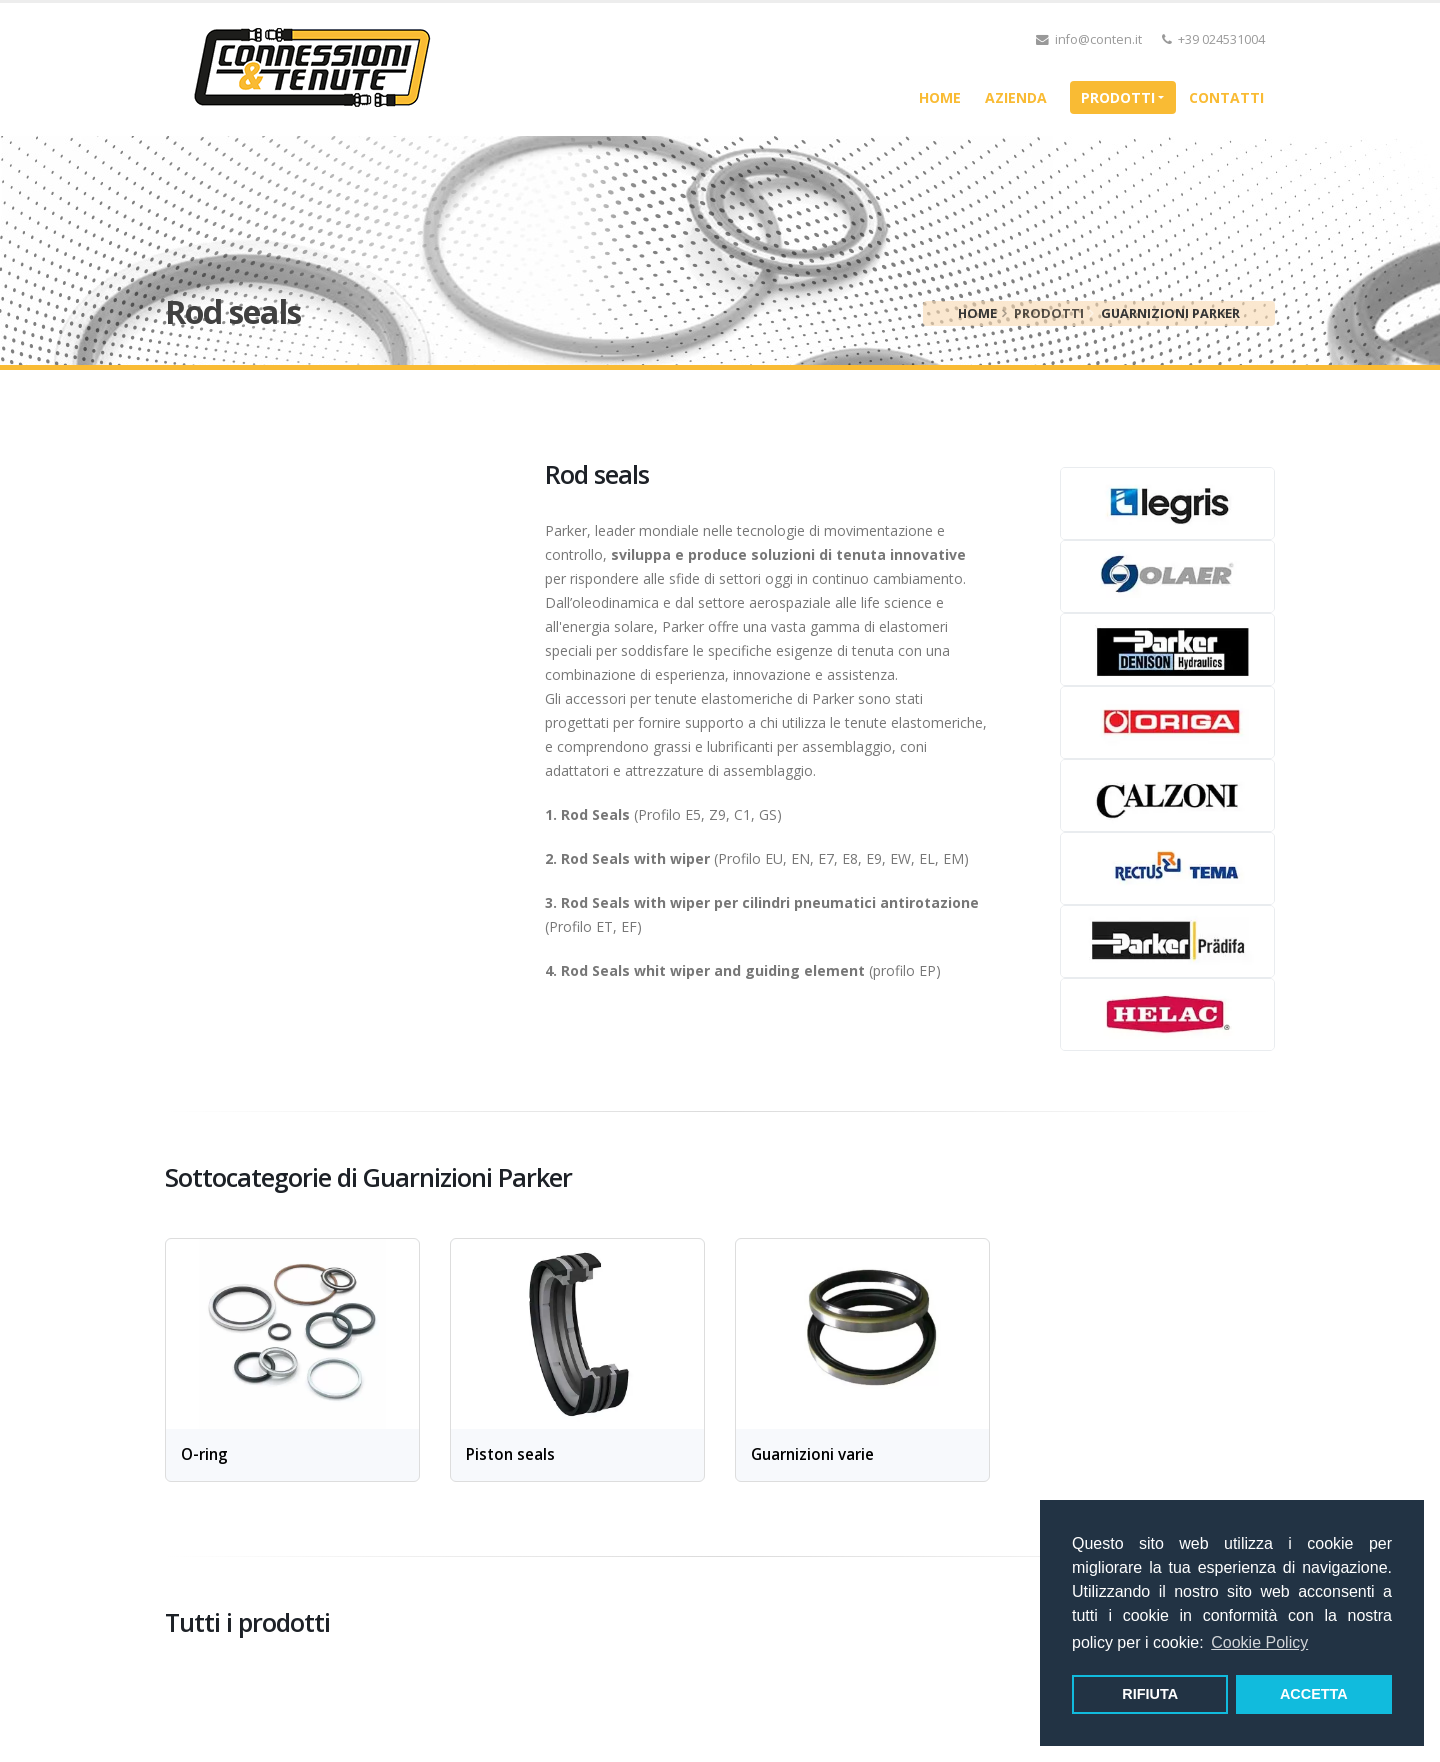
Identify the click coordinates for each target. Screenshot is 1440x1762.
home (940, 97)
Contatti (1226, 97)
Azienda (1016, 97)
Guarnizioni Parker (1170, 313)
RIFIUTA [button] (1150, 1694)
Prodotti (1118, 97)
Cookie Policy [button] (1259, 1642)
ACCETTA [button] (1314, 1694)
